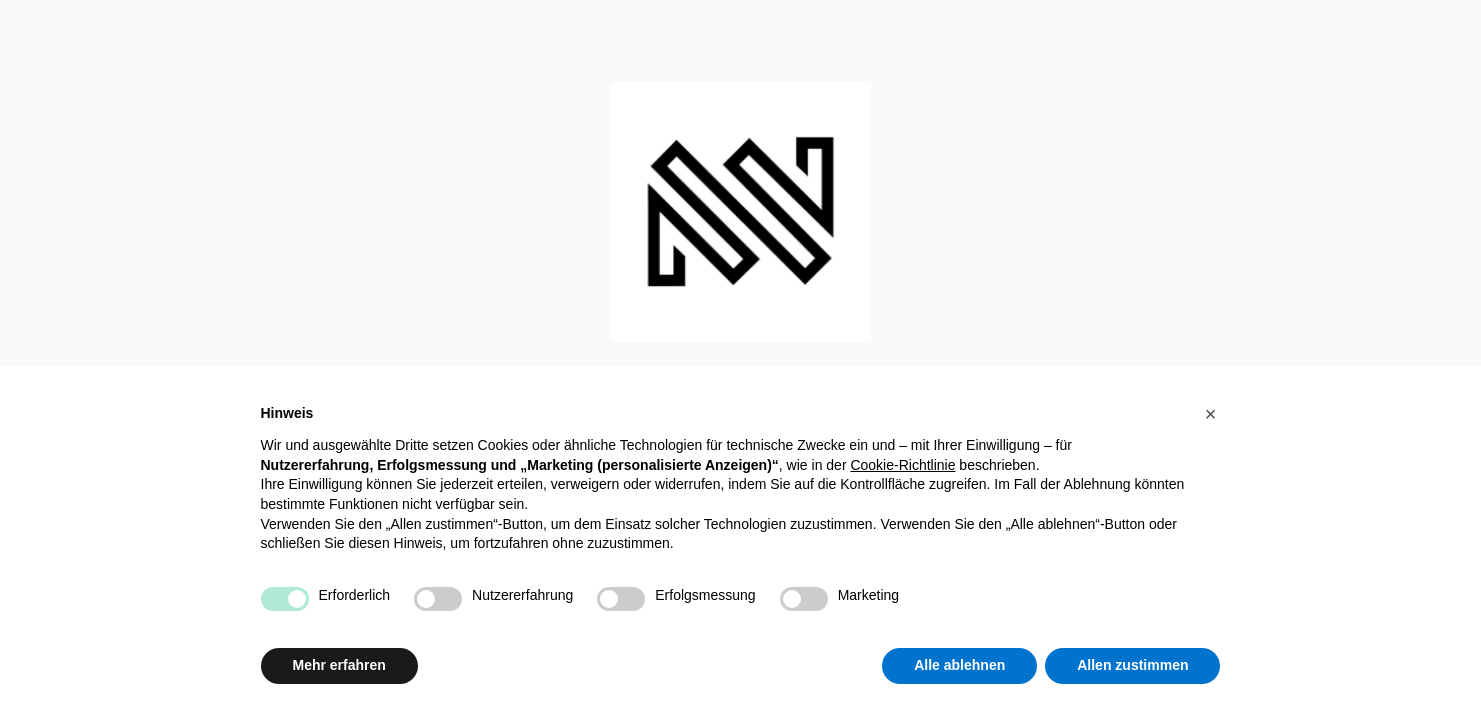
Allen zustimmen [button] (1132, 665)
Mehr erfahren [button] (339, 665)
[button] (1211, 414)
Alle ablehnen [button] (959, 665)
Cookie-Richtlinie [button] (902, 465)
